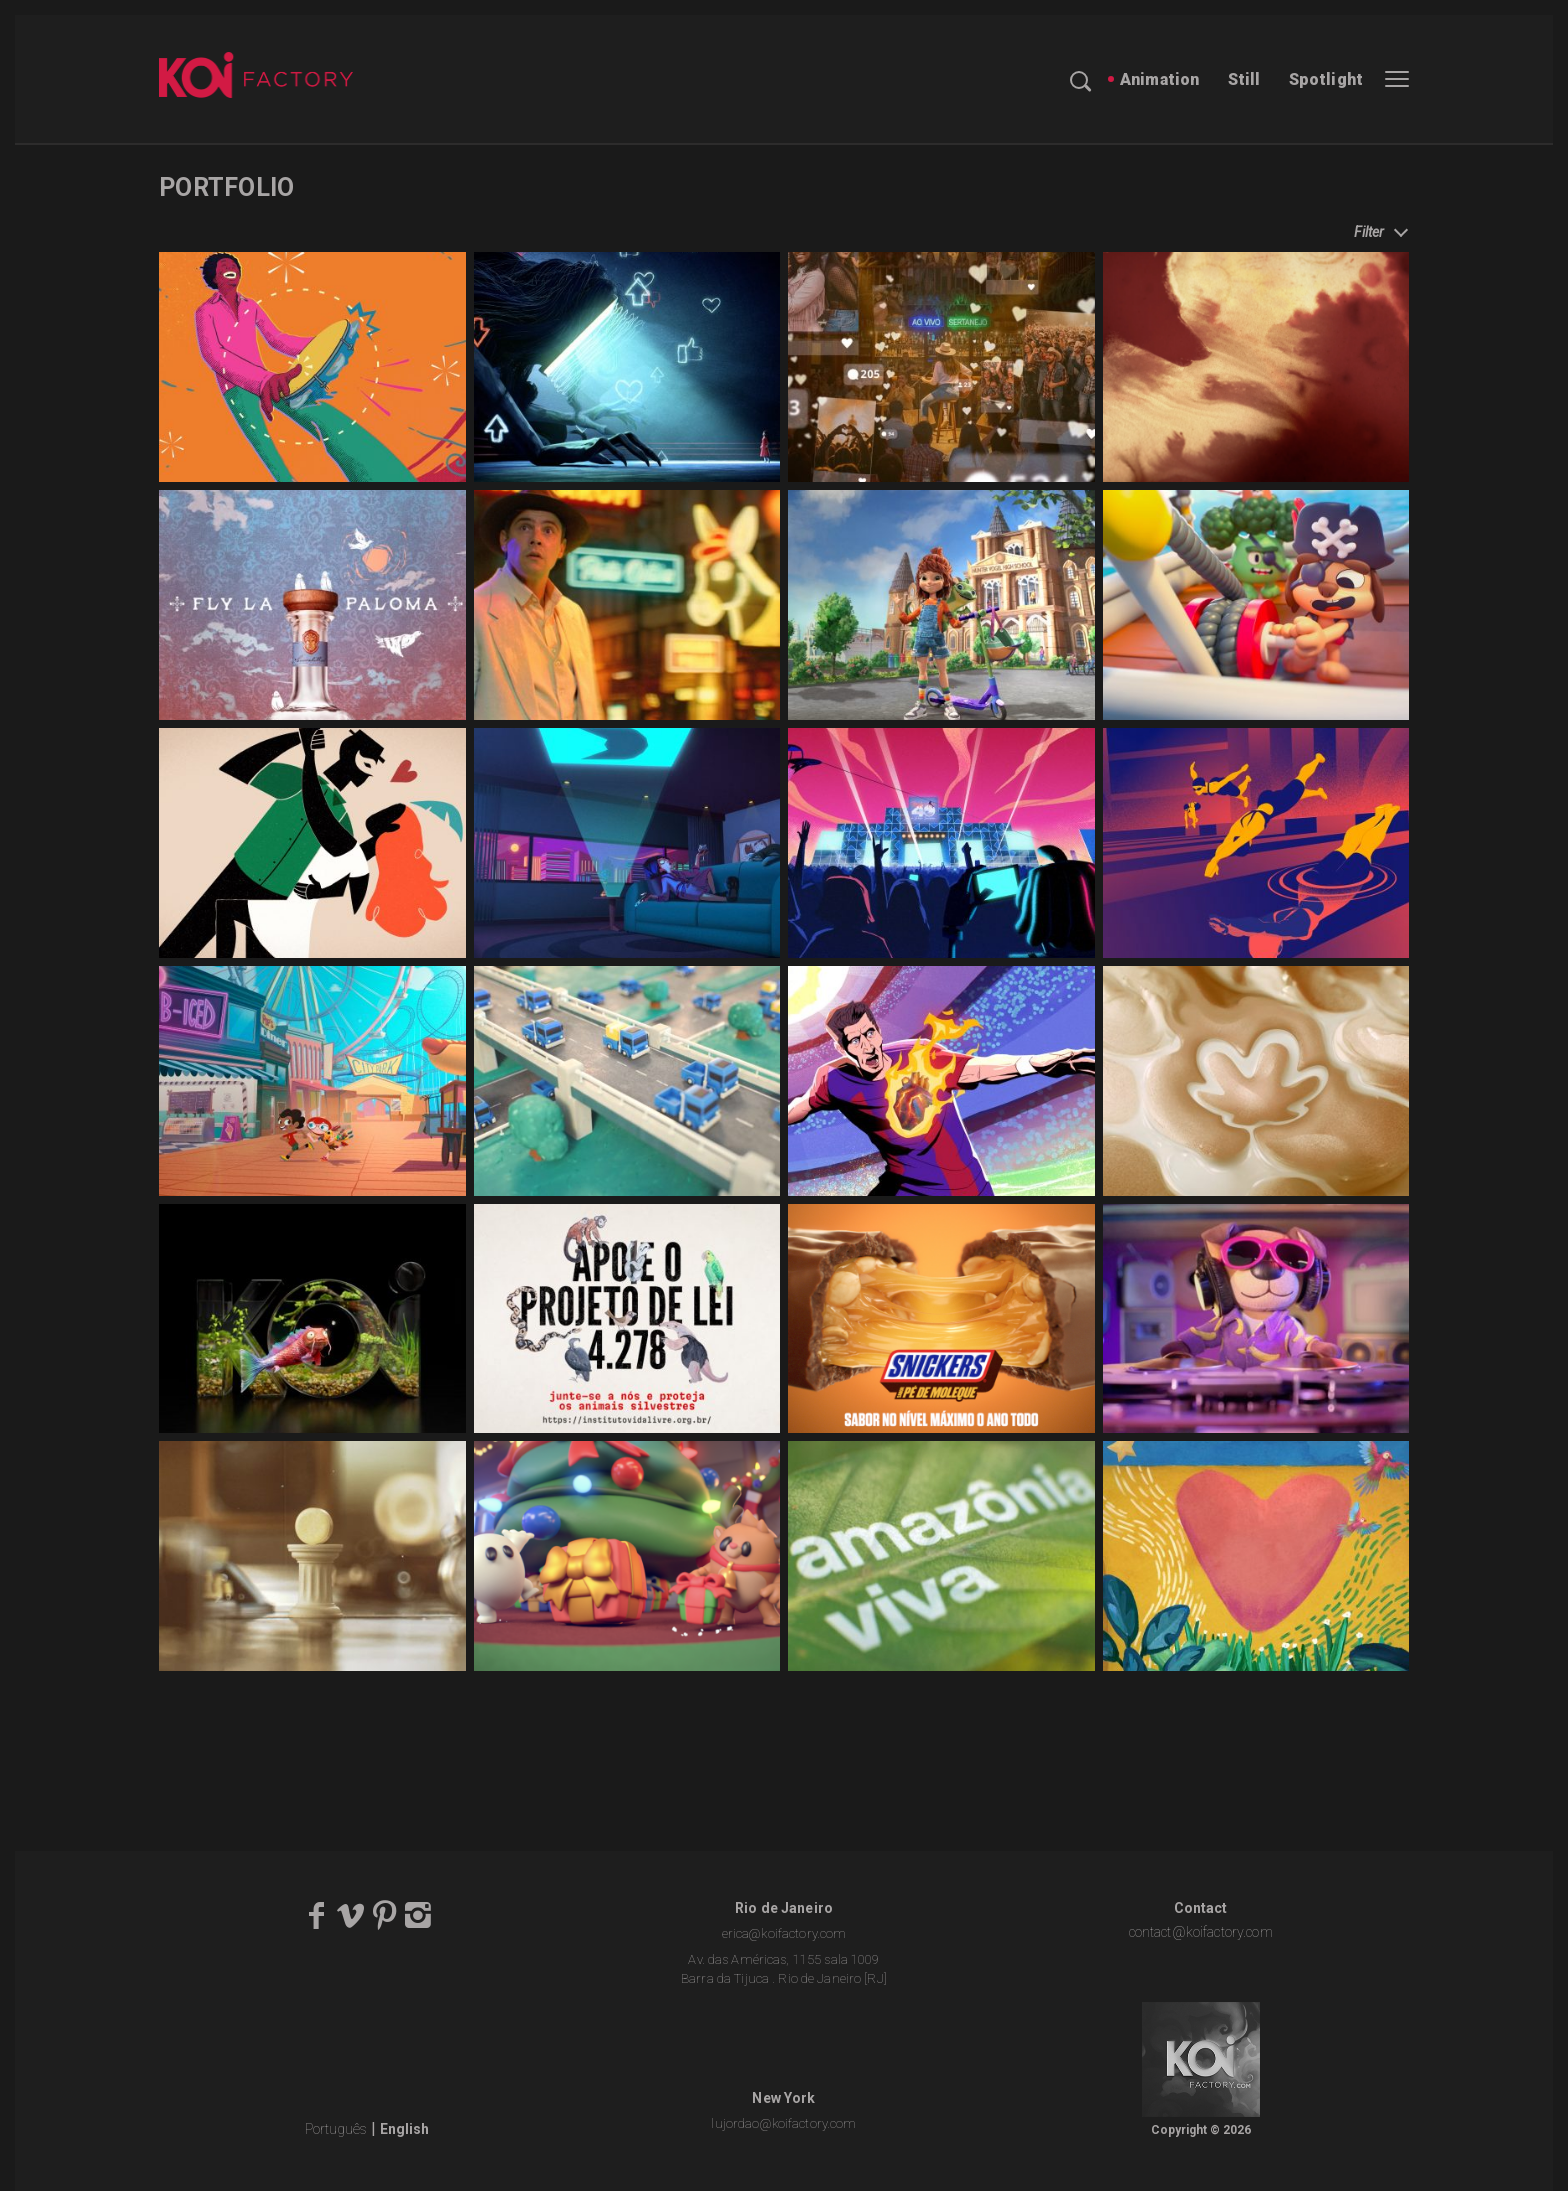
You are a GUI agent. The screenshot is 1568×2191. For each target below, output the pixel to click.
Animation (1159, 79)
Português (336, 2129)
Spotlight (1326, 79)
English (404, 2129)
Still (1244, 79)
